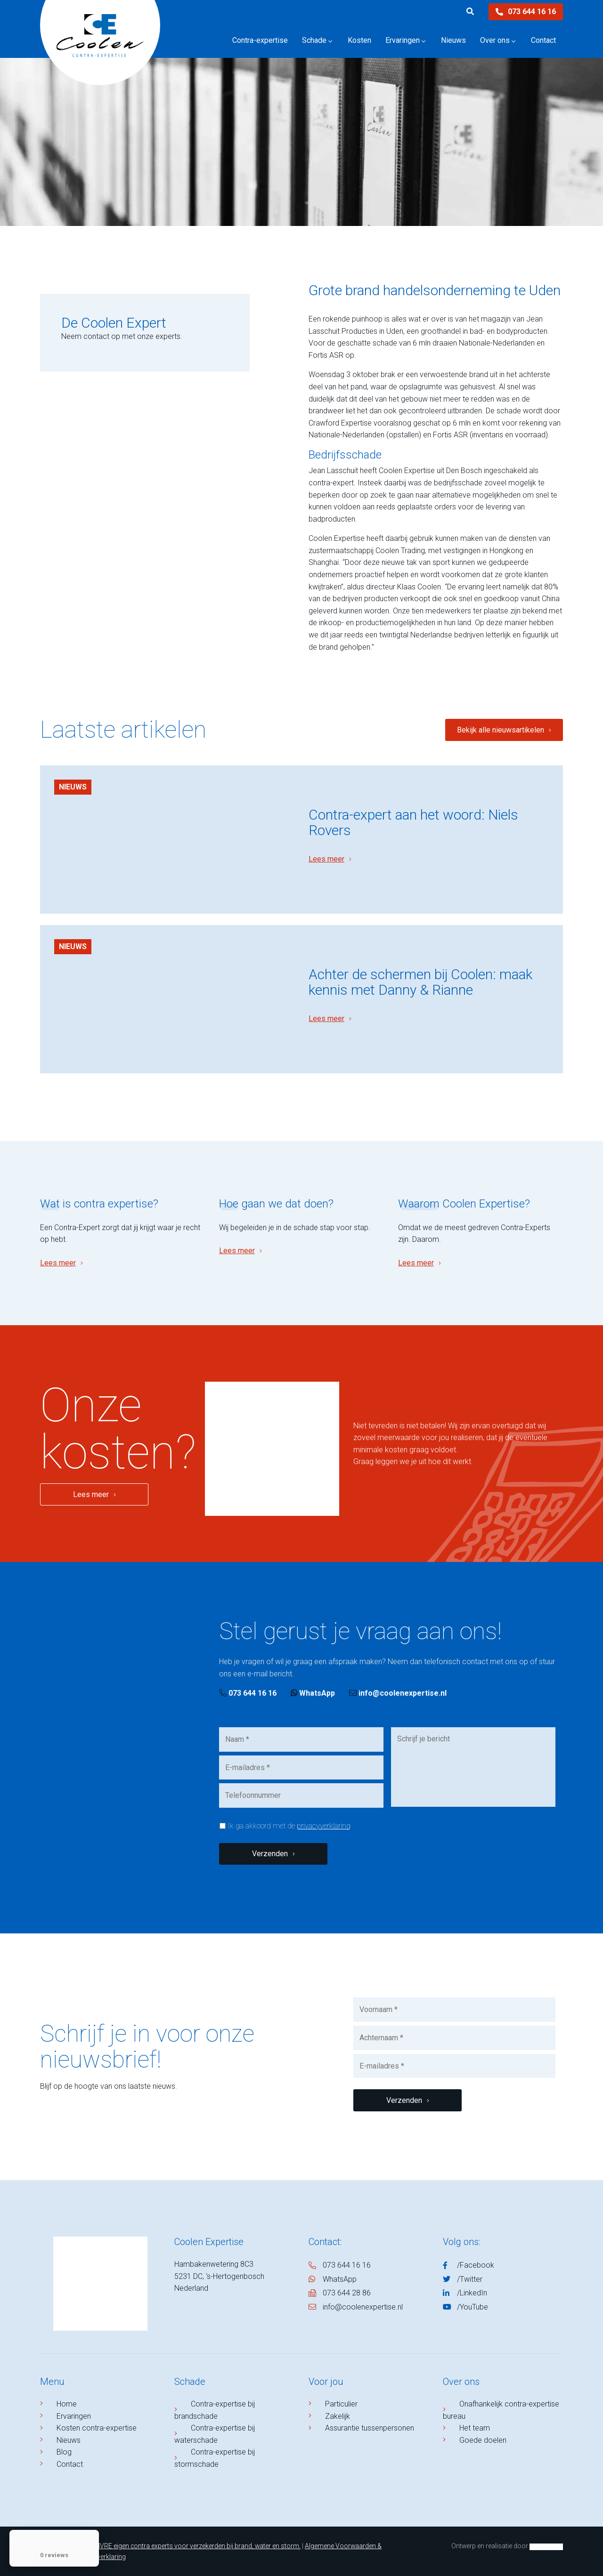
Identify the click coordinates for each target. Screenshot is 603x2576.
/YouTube (472, 2306)
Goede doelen (482, 2440)
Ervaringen (74, 2416)
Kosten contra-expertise (97, 2427)
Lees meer (326, 858)
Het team (474, 2427)
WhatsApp (313, 1693)
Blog (64, 2451)
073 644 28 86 (347, 2292)
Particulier (341, 2403)
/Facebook (475, 2265)
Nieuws (73, 786)
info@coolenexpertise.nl (398, 1693)
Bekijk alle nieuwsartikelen (500, 729)
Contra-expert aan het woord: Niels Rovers (413, 822)
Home (67, 2403)
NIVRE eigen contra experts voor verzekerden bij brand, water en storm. (197, 2546)
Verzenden (270, 1853)
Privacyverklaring (100, 2556)
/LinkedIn (472, 2292)
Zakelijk (337, 2416)
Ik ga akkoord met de (289, 1825)
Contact (70, 2464)
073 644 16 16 (526, 11)
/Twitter (469, 2279)
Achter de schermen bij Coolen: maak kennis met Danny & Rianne (420, 982)
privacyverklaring (323, 1825)
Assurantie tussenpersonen (369, 2427)
